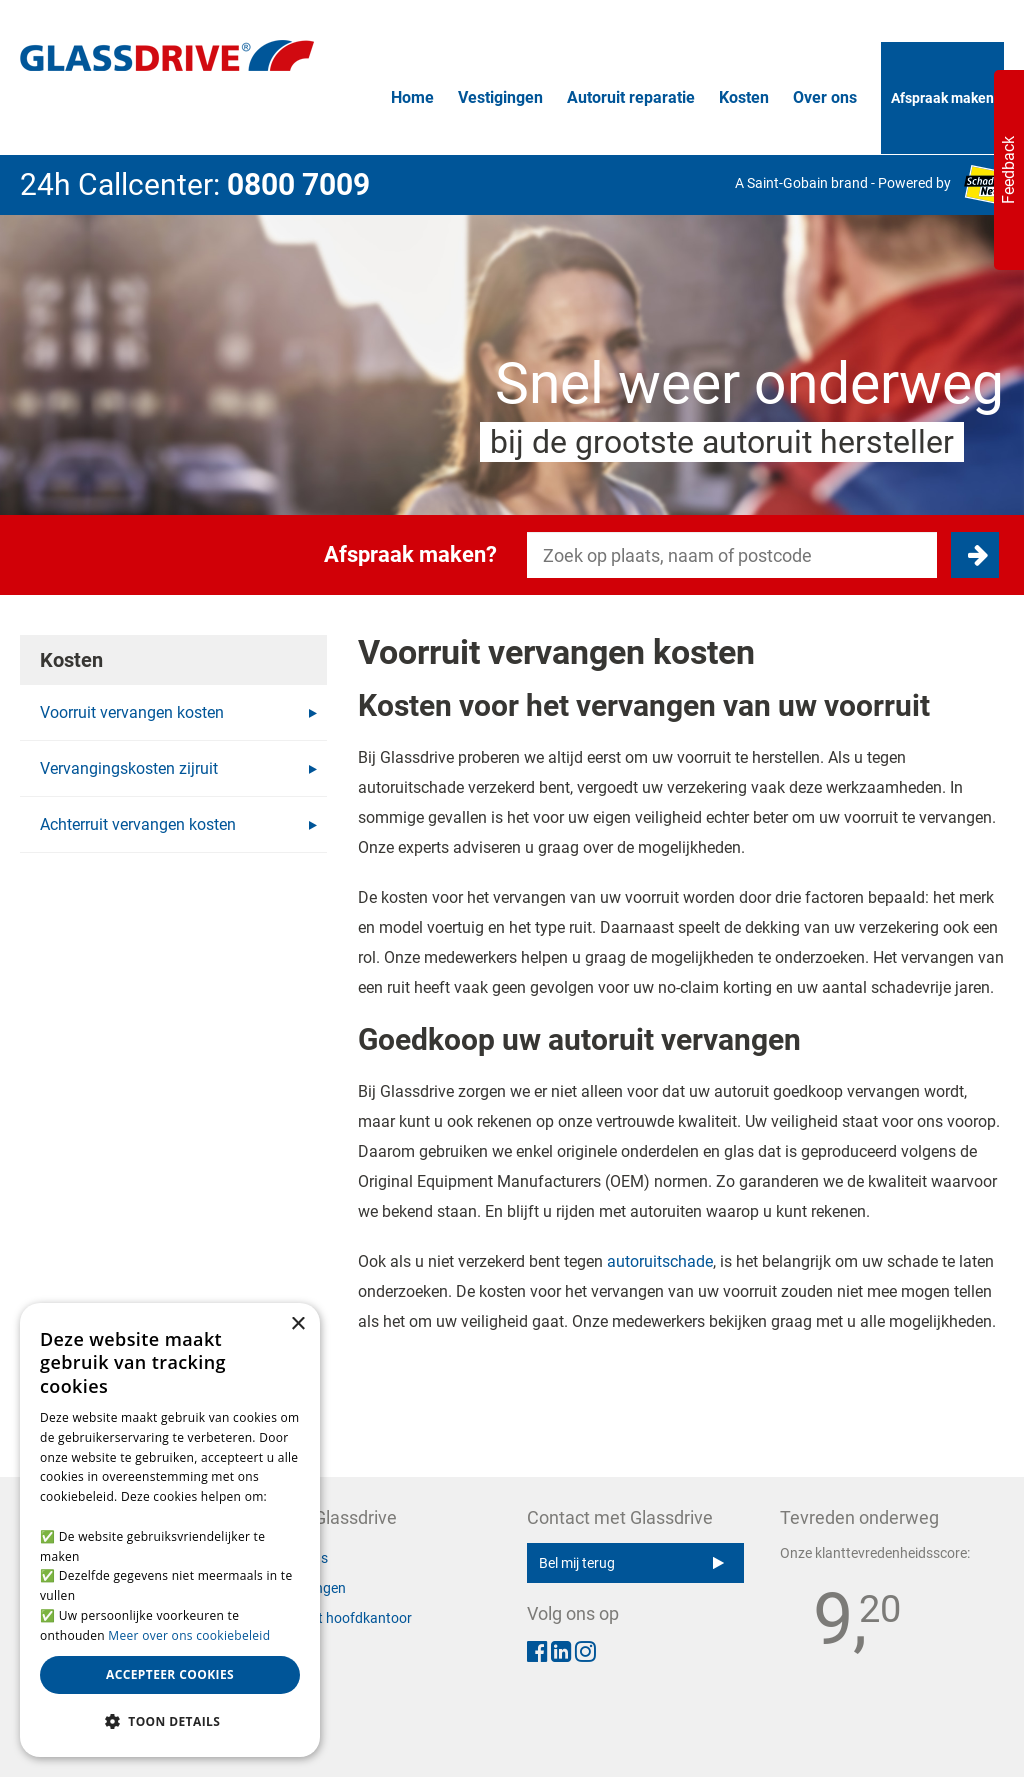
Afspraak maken (942, 98)
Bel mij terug (631, 1563)
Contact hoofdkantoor (342, 1618)
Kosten (744, 97)
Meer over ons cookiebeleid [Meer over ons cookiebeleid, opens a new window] (189, 1635)
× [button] (297, 1324)
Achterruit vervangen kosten (178, 825)
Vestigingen (500, 97)
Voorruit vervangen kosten (178, 713)
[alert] (170, 1530)
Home (412, 97)
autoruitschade (660, 1261)
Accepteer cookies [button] (170, 1674)
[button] (170, 1722)
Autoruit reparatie (631, 97)
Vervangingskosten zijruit (178, 769)
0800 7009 (298, 184)
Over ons (825, 97)
